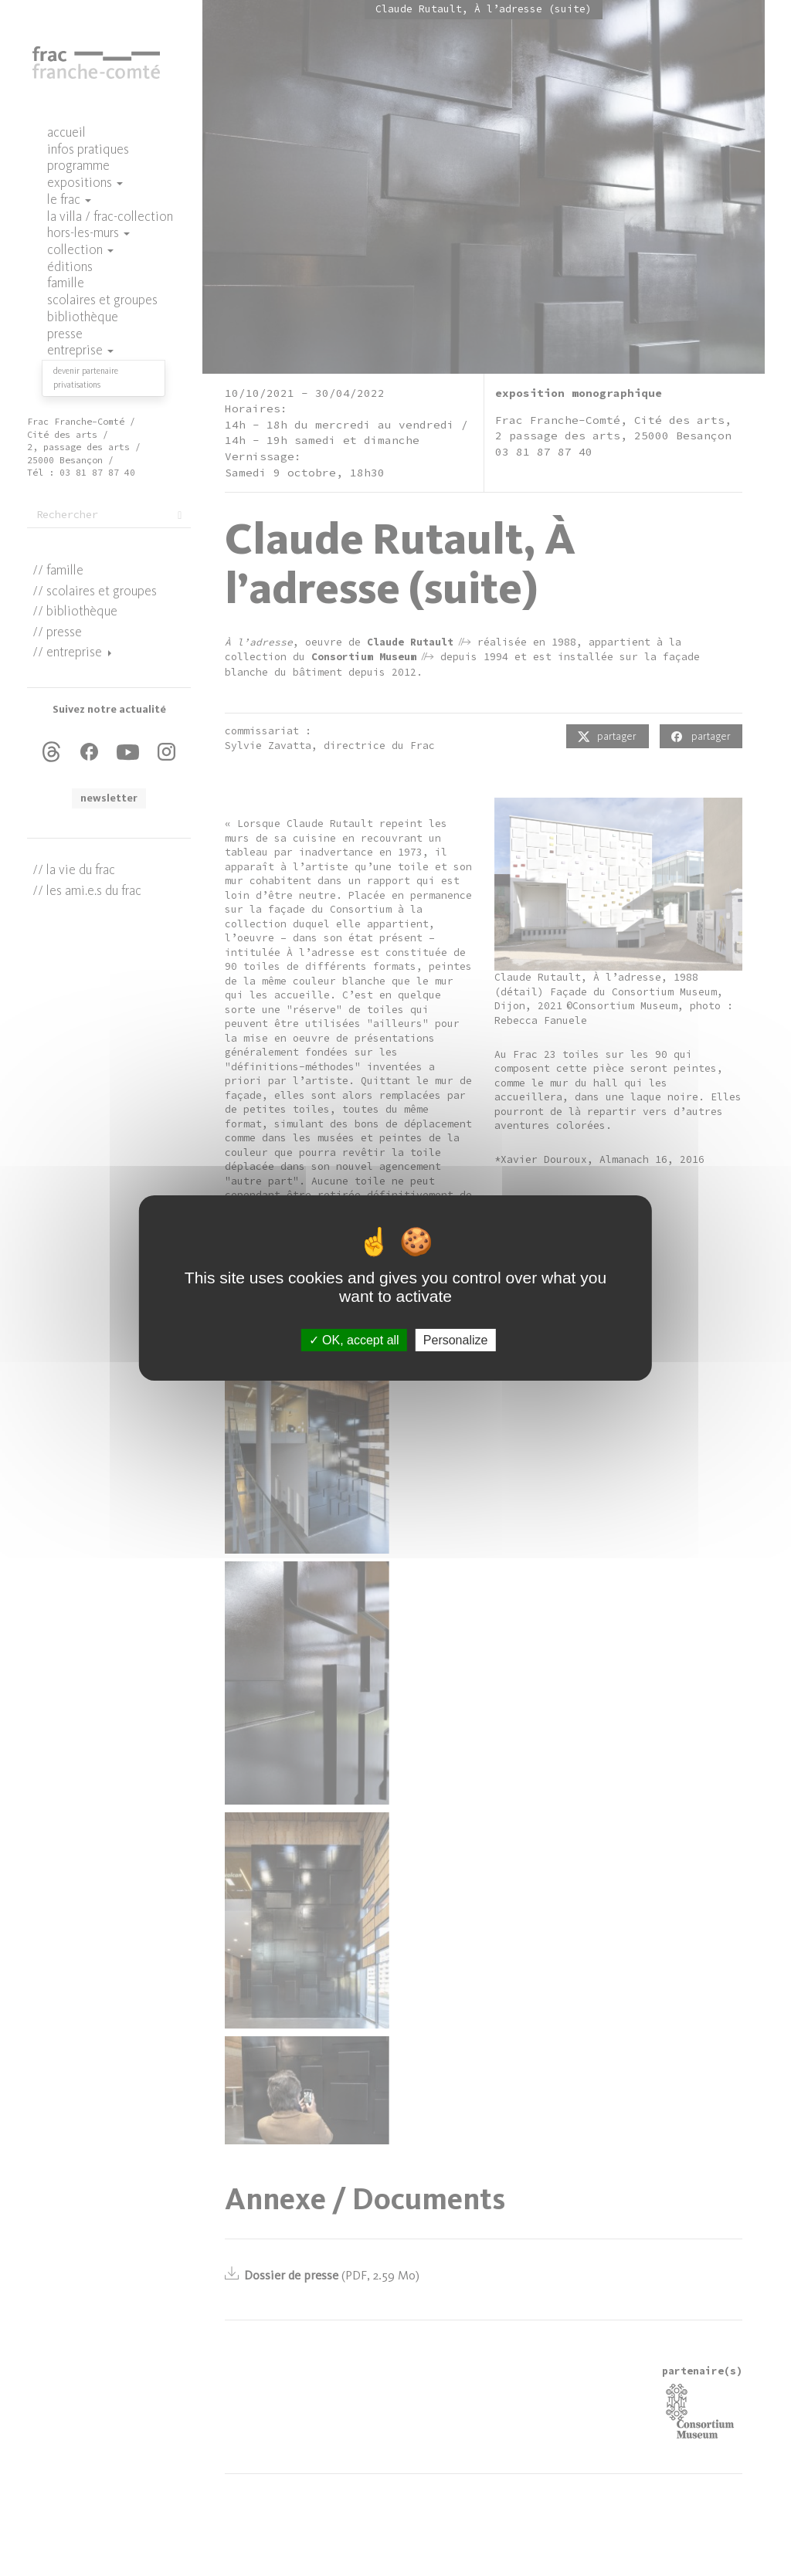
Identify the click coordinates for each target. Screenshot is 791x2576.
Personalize (455, 1340)
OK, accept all (354, 1340)
